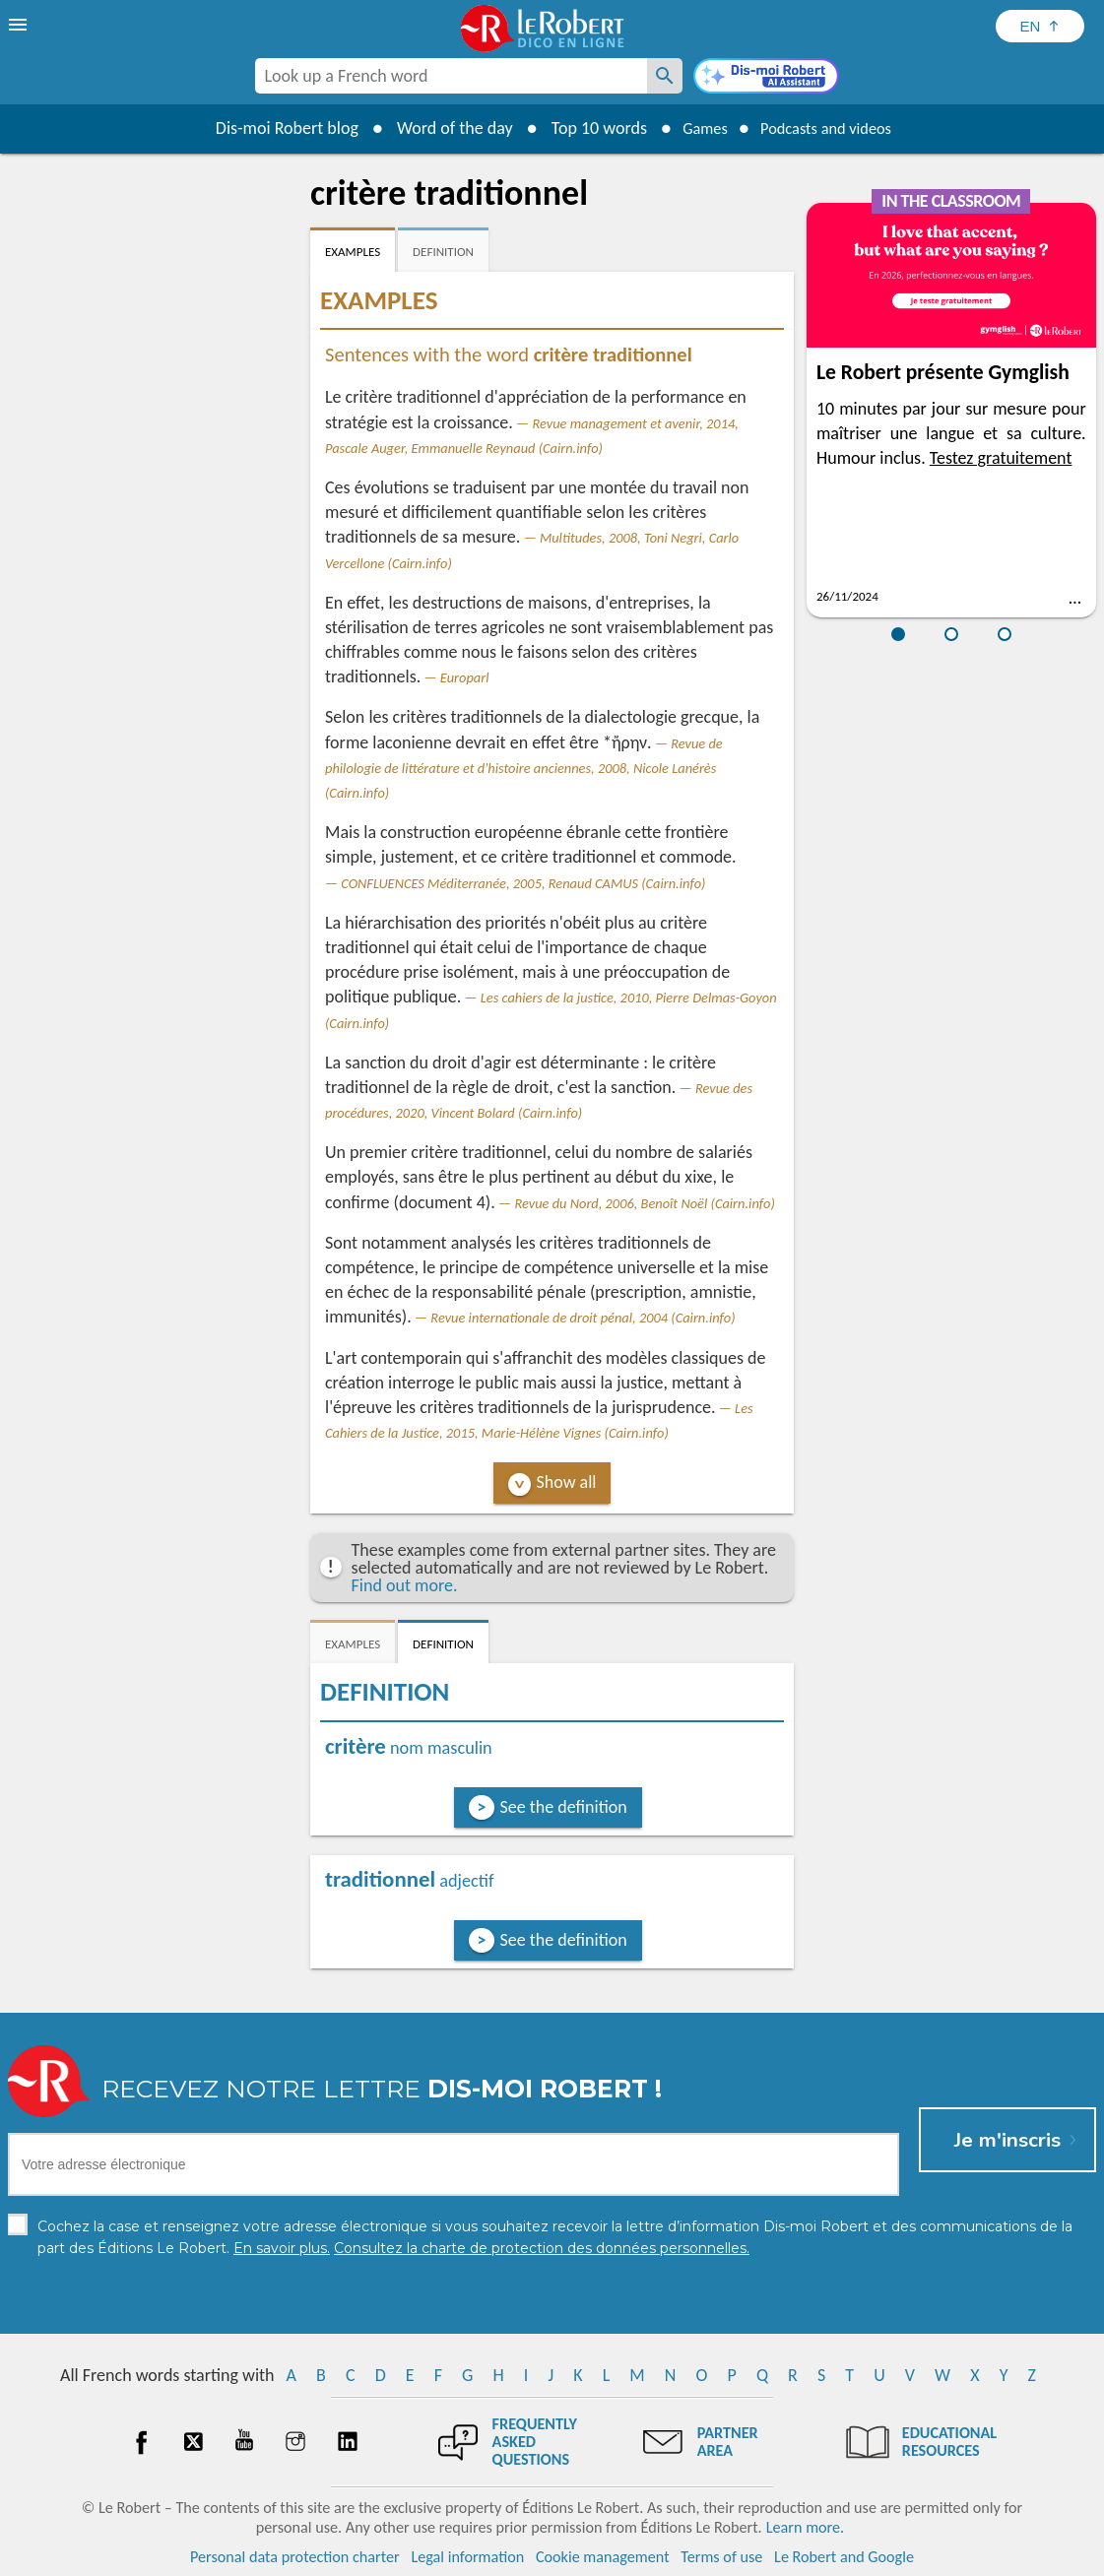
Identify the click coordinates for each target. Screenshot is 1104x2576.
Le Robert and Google (844, 2555)
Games (695, 128)
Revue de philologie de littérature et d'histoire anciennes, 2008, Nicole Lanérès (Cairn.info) (524, 768)
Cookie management (603, 2555)
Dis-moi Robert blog (272, 128)
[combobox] (451, 76)
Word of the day (440, 128)
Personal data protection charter (295, 2555)
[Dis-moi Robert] (766, 78)
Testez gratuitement (1001, 458)
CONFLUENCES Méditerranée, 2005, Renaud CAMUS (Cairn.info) (523, 883)
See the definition (563, 1807)
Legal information (467, 2555)
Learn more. (805, 2526)
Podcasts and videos (830, 128)
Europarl (464, 677)
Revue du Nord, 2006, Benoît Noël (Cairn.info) (644, 1203)
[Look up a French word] (664, 76)
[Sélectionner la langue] (1040, 26)
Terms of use (721, 2555)
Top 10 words (584, 128)
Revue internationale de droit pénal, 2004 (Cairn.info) (582, 1317)
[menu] (19, 24)
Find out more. (405, 1585)
